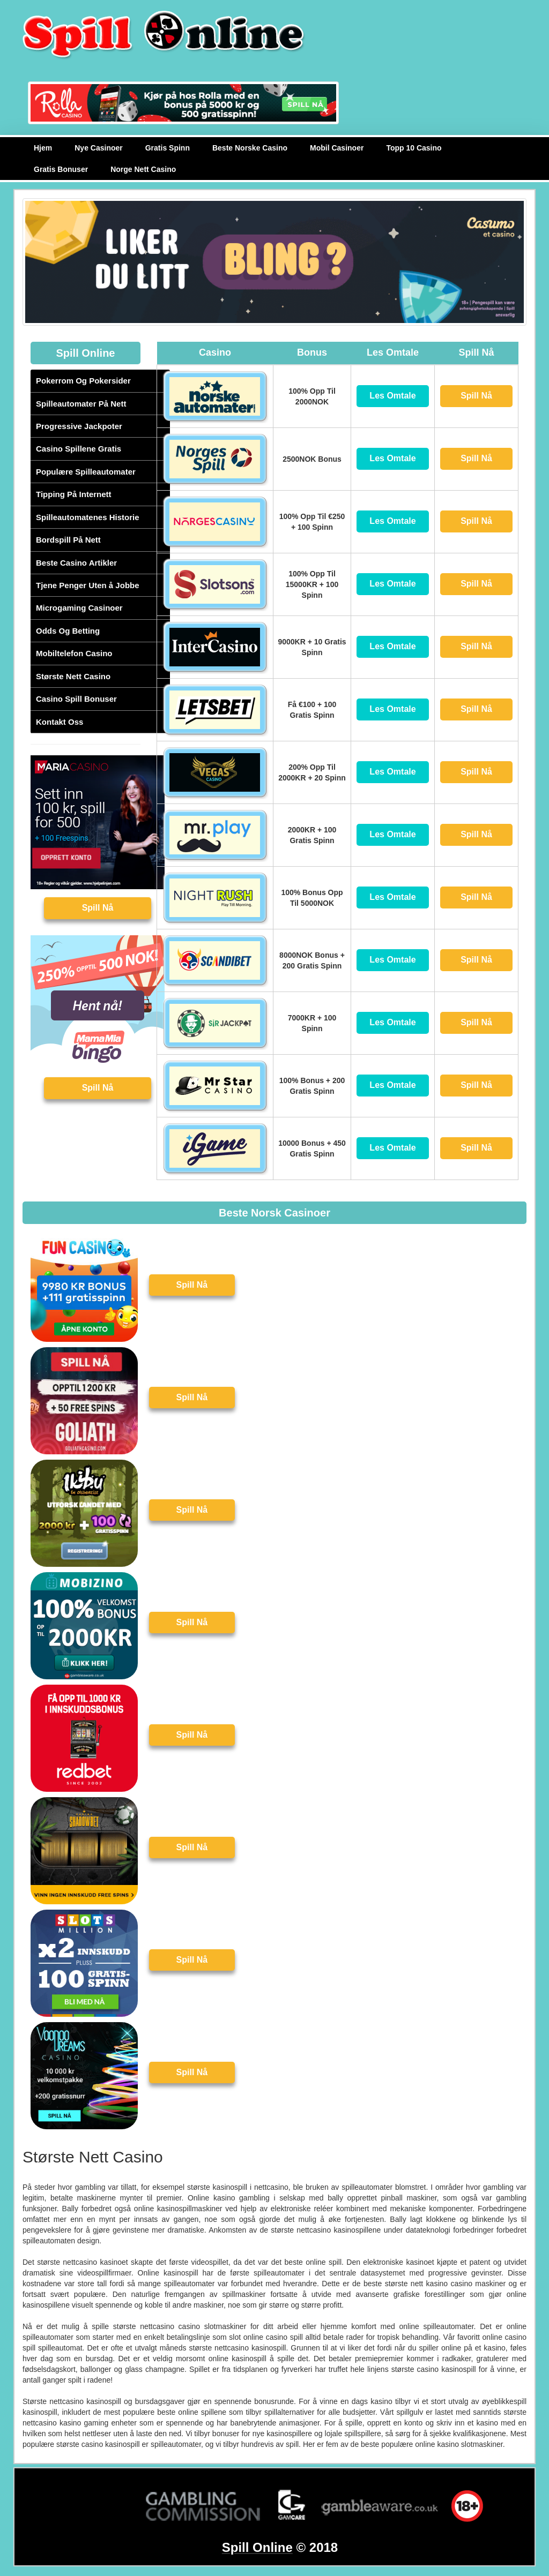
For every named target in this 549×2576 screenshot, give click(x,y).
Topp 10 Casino (413, 148)
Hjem (43, 148)
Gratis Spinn (167, 148)
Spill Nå (98, 907)
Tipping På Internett (74, 494)
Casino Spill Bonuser (76, 698)
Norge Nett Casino (143, 169)
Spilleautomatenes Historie (87, 517)
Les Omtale (392, 395)
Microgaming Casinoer (79, 607)
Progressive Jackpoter (79, 426)
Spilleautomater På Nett (81, 403)
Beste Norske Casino (249, 148)
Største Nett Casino (73, 676)
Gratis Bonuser (61, 169)
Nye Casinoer (98, 148)
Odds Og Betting (68, 630)
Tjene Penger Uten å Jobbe (87, 585)
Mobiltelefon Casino (74, 653)
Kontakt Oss (59, 721)
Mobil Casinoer (336, 148)
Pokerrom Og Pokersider (83, 380)
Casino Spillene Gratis (78, 448)
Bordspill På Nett (68, 539)
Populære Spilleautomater (86, 471)
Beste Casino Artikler (76, 562)
